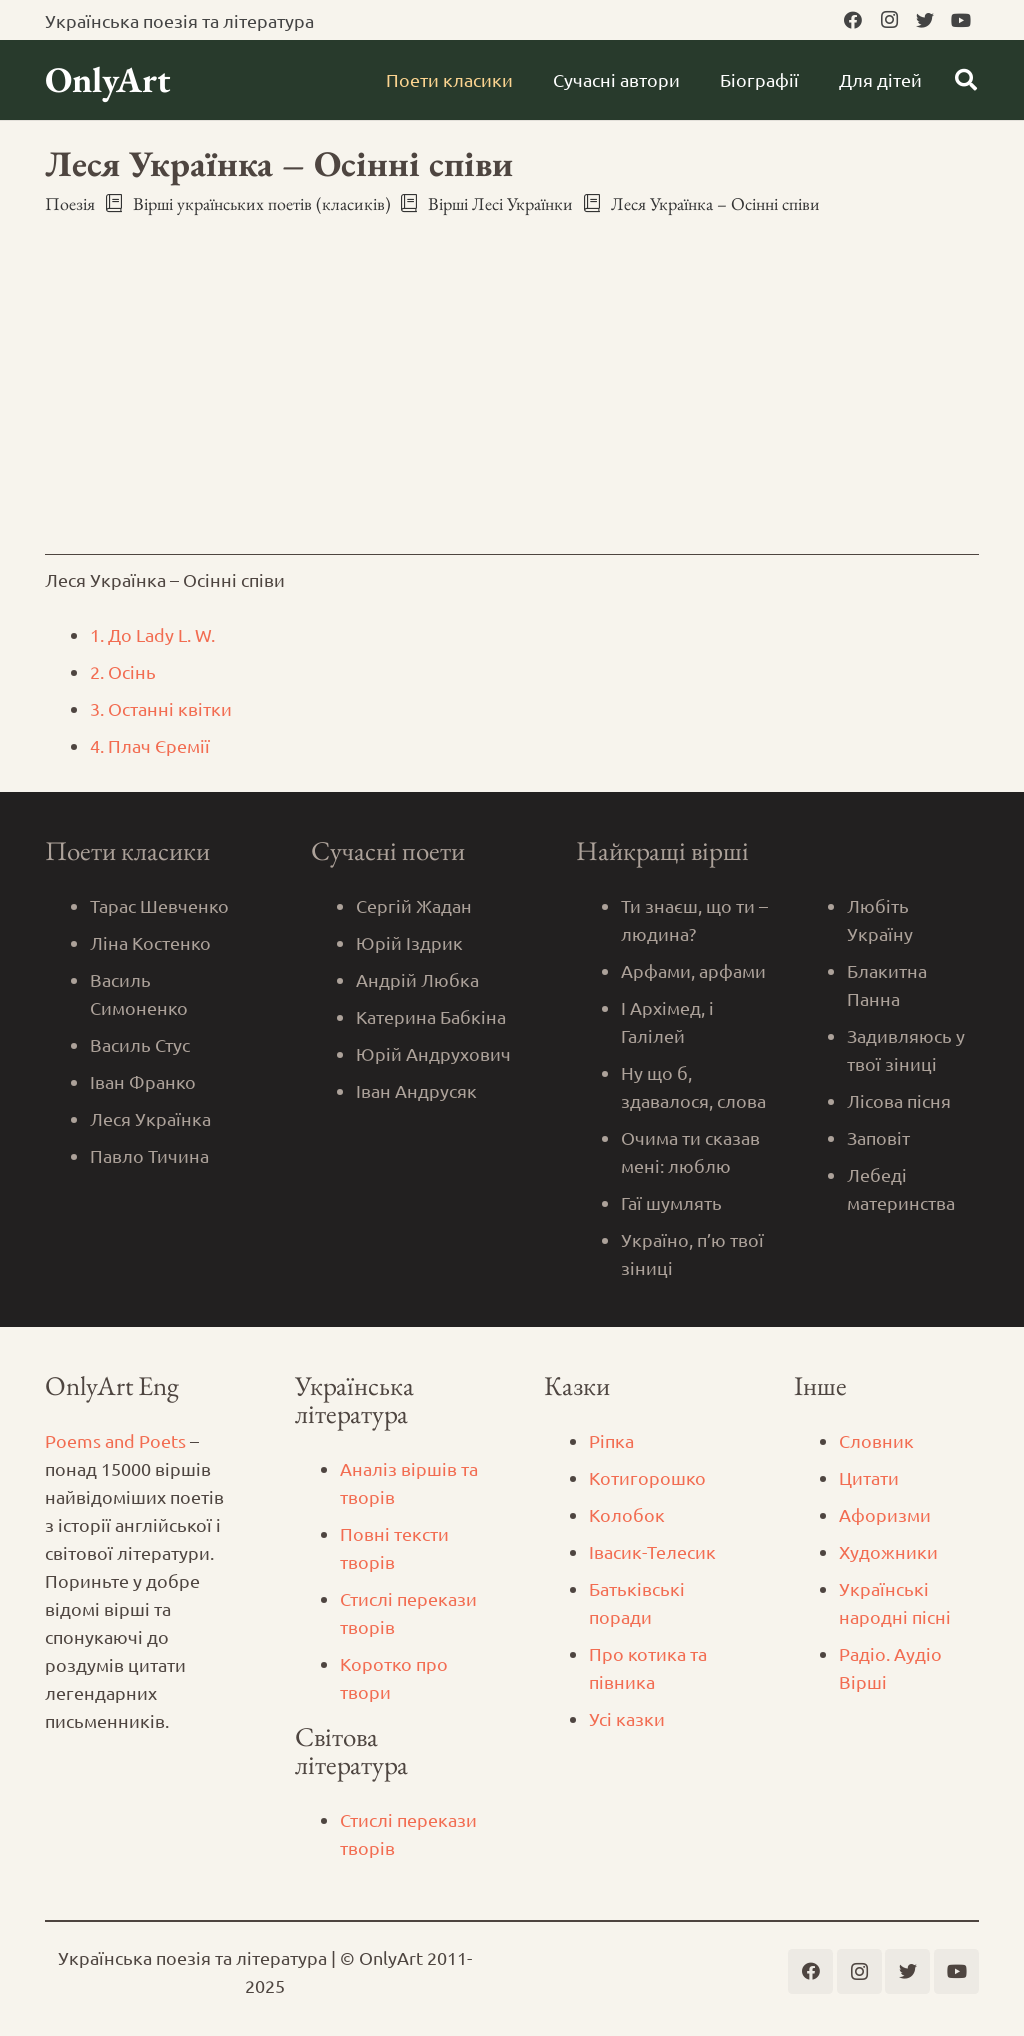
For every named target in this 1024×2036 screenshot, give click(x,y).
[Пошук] (966, 80)
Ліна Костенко (150, 942)
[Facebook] (853, 20)
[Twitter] (925, 20)
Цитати (869, 1477)
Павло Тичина (149, 1155)
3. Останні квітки (161, 708)
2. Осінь (123, 671)
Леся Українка (150, 1118)
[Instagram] (889, 20)
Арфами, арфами (693, 970)
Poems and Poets (115, 1440)
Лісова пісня (899, 1100)
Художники (888, 1551)
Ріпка (611, 1440)
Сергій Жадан (414, 905)
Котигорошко (647, 1477)
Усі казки (627, 1718)
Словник (876, 1440)
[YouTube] (961, 20)
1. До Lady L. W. (152, 634)
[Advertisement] (512, 381)
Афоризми (885, 1514)
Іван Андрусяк (416, 1090)
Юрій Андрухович (433, 1053)
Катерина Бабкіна (431, 1016)
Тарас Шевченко (159, 905)
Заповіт (878, 1137)
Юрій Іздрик (409, 942)
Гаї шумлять (671, 1202)
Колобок (627, 1514)
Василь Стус (140, 1044)
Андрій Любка (417, 979)
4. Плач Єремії (150, 745)
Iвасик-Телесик (652, 1551)
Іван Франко (143, 1081)
